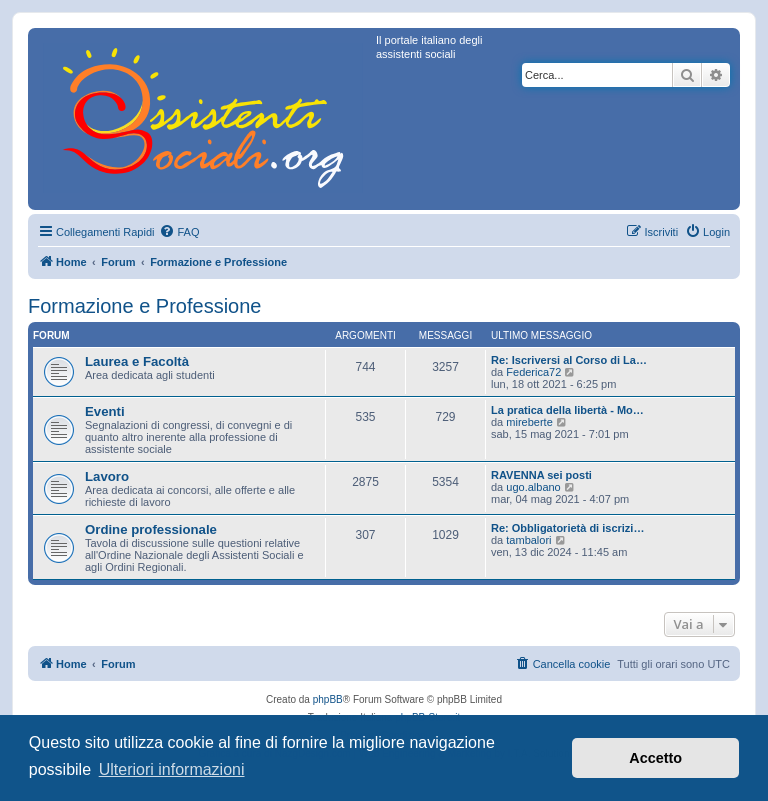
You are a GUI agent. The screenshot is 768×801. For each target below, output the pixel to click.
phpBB (328, 699)
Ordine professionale (151, 529)
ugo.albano (533, 487)
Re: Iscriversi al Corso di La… (569, 360)
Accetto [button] (655, 758)
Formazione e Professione (144, 306)
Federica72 (533, 372)
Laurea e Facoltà (137, 361)
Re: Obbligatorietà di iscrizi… (567, 528)
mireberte (529, 422)
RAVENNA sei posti (541, 475)
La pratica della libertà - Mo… (567, 410)
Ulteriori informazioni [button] (172, 769)
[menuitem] (179, 232)
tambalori (528, 540)
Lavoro (107, 476)
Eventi (105, 411)
